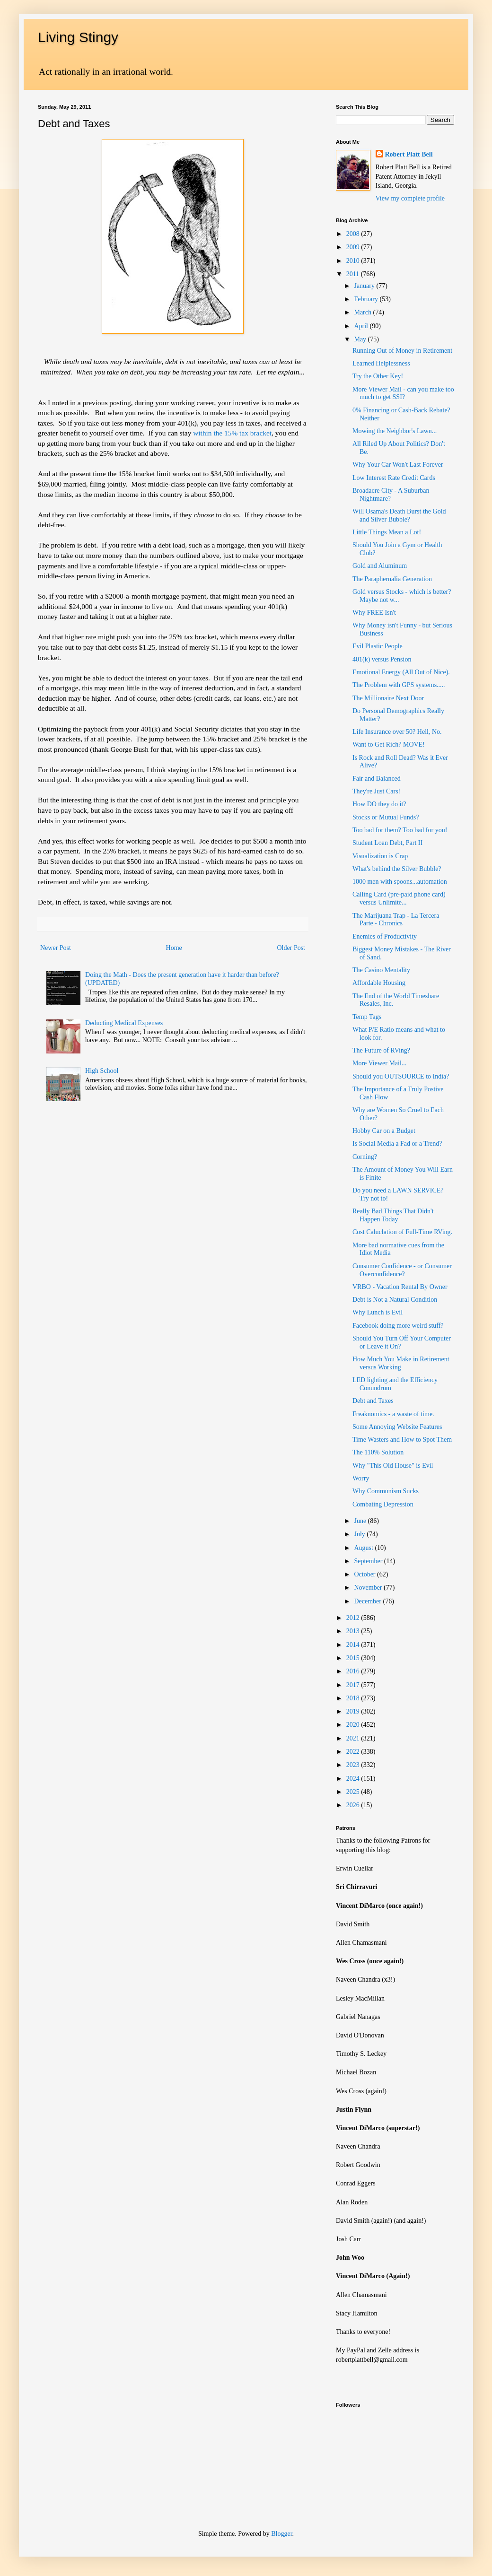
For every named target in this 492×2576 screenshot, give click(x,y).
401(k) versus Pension (381, 659)
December (368, 1601)
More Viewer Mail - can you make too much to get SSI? (403, 393)
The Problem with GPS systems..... (398, 684)
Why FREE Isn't (374, 612)
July (360, 1534)
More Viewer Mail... (379, 1063)
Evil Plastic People (377, 646)
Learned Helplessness (381, 363)
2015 (353, 1658)
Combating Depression (382, 1504)
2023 (353, 1764)
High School (101, 1070)
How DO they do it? (379, 804)
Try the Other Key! (377, 376)
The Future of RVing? (381, 1050)
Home (174, 947)
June (361, 1520)
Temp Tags (366, 1016)
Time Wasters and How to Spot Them (402, 1439)
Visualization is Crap (380, 856)
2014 (353, 1644)
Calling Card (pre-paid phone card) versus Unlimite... (399, 898)
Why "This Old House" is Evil (392, 1465)
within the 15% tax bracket (232, 433)
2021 (353, 1738)
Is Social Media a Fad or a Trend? (397, 1143)
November (369, 1587)
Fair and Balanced (376, 778)
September (369, 1561)
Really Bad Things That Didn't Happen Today (393, 1215)
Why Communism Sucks (385, 1491)
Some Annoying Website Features (397, 1426)
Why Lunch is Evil (377, 1312)
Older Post (291, 947)
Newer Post (55, 947)
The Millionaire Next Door (388, 698)
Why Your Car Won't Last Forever (397, 464)
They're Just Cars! (376, 791)
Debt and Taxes (373, 1400)
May (361, 339)
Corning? (364, 1156)
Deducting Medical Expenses (124, 1023)
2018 (353, 1698)
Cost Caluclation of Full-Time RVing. (402, 1232)
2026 (353, 1805)
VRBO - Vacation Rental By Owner (400, 1286)
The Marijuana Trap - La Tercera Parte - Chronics (395, 919)
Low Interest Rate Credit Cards (393, 477)
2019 (353, 1711)
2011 (353, 274)
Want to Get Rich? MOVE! (388, 744)
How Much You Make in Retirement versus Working (400, 1363)
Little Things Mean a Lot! (386, 532)
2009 (353, 247)
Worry (360, 1478)
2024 (353, 1778)
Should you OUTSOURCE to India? (400, 1076)
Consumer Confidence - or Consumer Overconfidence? (402, 1270)
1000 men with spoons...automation (399, 881)
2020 (353, 1724)
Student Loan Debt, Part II (387, 842)
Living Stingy (78, 37)
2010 (353, 260)
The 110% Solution (378, 1452)
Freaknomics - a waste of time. (393, 1414)
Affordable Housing (378, 982)
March (363, 312)
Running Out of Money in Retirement (402, 350)
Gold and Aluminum (379, 565)
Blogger (281, 2533)
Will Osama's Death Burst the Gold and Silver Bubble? (399, 515)
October (365, 1574)
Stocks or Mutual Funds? (385, 817)
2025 (353, 1791)
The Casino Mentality (381, 970)
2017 (353, 1684)
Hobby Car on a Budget (383, 1130)
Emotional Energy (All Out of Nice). (401, 672)
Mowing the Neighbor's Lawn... (394, 431)
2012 (353, 1617)
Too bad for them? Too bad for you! (399, 830)
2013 (353, 1631)
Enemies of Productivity (384, 936)
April (361, 326)
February (366, 299)
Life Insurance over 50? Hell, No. (397, 731)
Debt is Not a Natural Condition (394, 1299)
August (364, 1547)
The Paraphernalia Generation (392, 579)
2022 (353, 1751)
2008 (353, 233)
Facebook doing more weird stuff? (398, 1325)
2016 (353, 1671)
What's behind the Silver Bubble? (396, 868)
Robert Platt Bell (409, 154)
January (365, 285)
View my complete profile (410, 198)
